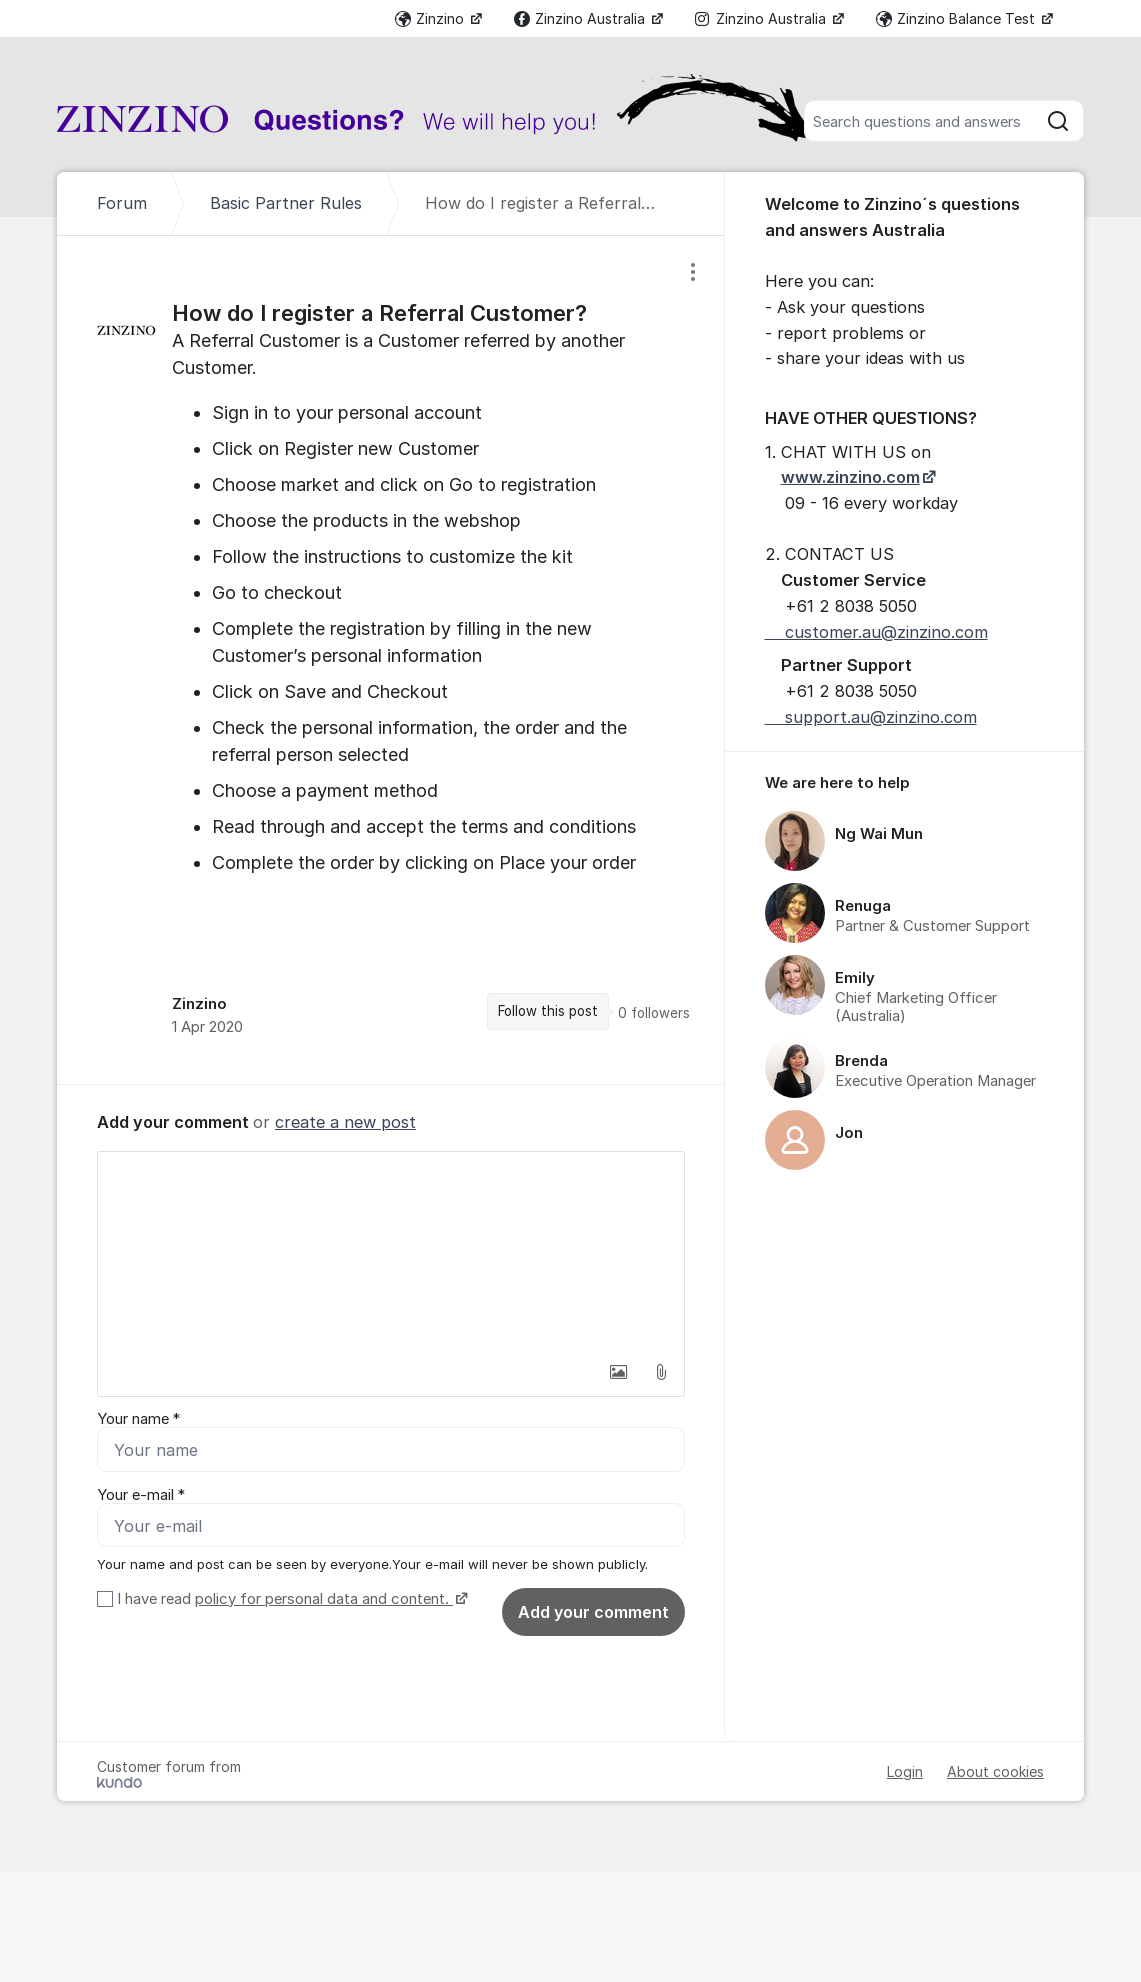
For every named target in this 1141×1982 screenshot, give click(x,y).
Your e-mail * (141, 1495)
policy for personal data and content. (324, 1599)
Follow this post (548, 1011)
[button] (619, 1372)
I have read (290, 1599)
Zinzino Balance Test (957, 18)
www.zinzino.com (850, 477)
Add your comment (593, 1612)
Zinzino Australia (581, 18)
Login (905, 1771)
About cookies (995, 1771)
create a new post (345, 1122)
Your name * (138, 1419)
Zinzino (431, 18)
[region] (390, 660)
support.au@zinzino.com (871, 717)
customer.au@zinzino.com (876, 632)
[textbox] (390, 1252)
